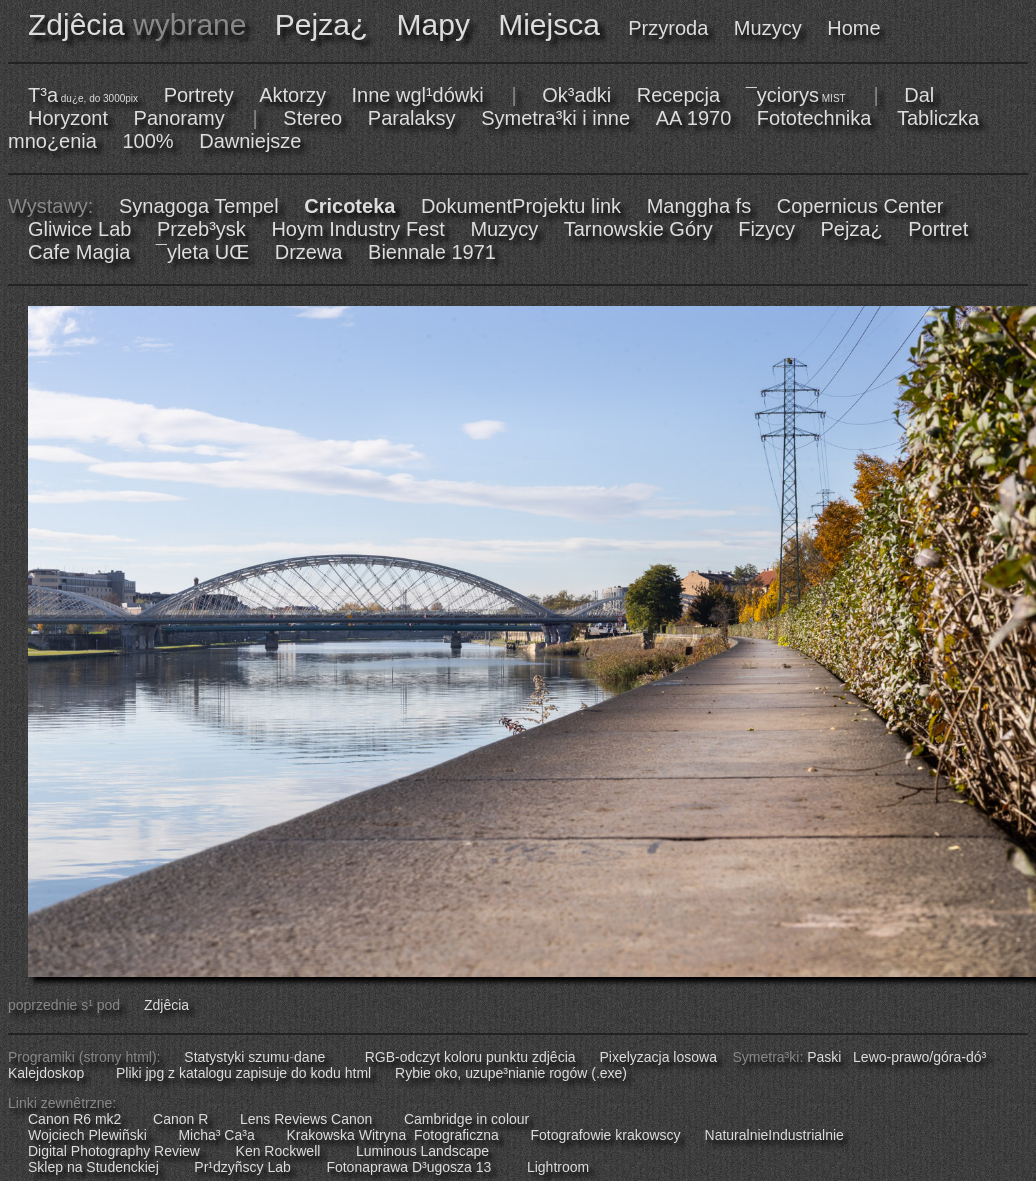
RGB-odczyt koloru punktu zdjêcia (470, 1057)
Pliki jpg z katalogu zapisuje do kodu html (243, 1073)
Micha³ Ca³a (216, 1135)
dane (309, 1057)
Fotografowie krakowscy (605, 1135)
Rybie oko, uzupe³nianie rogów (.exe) (511, 1073)
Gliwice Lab (79, 229)
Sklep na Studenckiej (93, 1167)
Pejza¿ (321, 24)
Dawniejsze (250, 141)
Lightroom (558, 1167)
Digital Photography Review (114, 1151)
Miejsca (549, 24)
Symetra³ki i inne (555, 118)
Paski (824, 1057)
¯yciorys (796, 95)
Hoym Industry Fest (357, 229)
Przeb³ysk (201, 229)
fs (744, 206)
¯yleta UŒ (202, 252)
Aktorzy (292, 95)
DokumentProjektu (503, 206)
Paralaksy (412, 118)
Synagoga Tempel (199, 206)
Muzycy (768, 28)
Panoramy (179, 118)
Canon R (180, 1119)
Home (853, 28)
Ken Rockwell (278, 1151)
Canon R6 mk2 (74, 1119)
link (606, 206)
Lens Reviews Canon (306, 1119)
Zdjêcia (76, 24)
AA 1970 (694, 118)
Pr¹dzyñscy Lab (242, 1167)
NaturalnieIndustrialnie (774, 1135)
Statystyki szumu (236, 1057)
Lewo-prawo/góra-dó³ (919, 1057)
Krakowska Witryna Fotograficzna (392, 1135)
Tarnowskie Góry (638, 229)
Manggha (688, 206)
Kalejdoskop (46, 1073)
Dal (919, 95)
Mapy (433, 24)
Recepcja (678, 95)
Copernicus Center (860, 206)
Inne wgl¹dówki (417, 95)
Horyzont (68, 118)
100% (148, 141)
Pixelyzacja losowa (658, 1057)
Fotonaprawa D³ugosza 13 (408, 1167)
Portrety (199, 95)
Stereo (312, 118)
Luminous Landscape (422, 1151)
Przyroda (668, 28)
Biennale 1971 (432, 252)
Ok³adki (576, 95)
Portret (938, 229)
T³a (83, 95)
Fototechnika (814, 118)
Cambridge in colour (466, 1119)
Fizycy (766, 229)
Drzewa (309, 252)
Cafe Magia (79, 252)
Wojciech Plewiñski (87, 1135)
